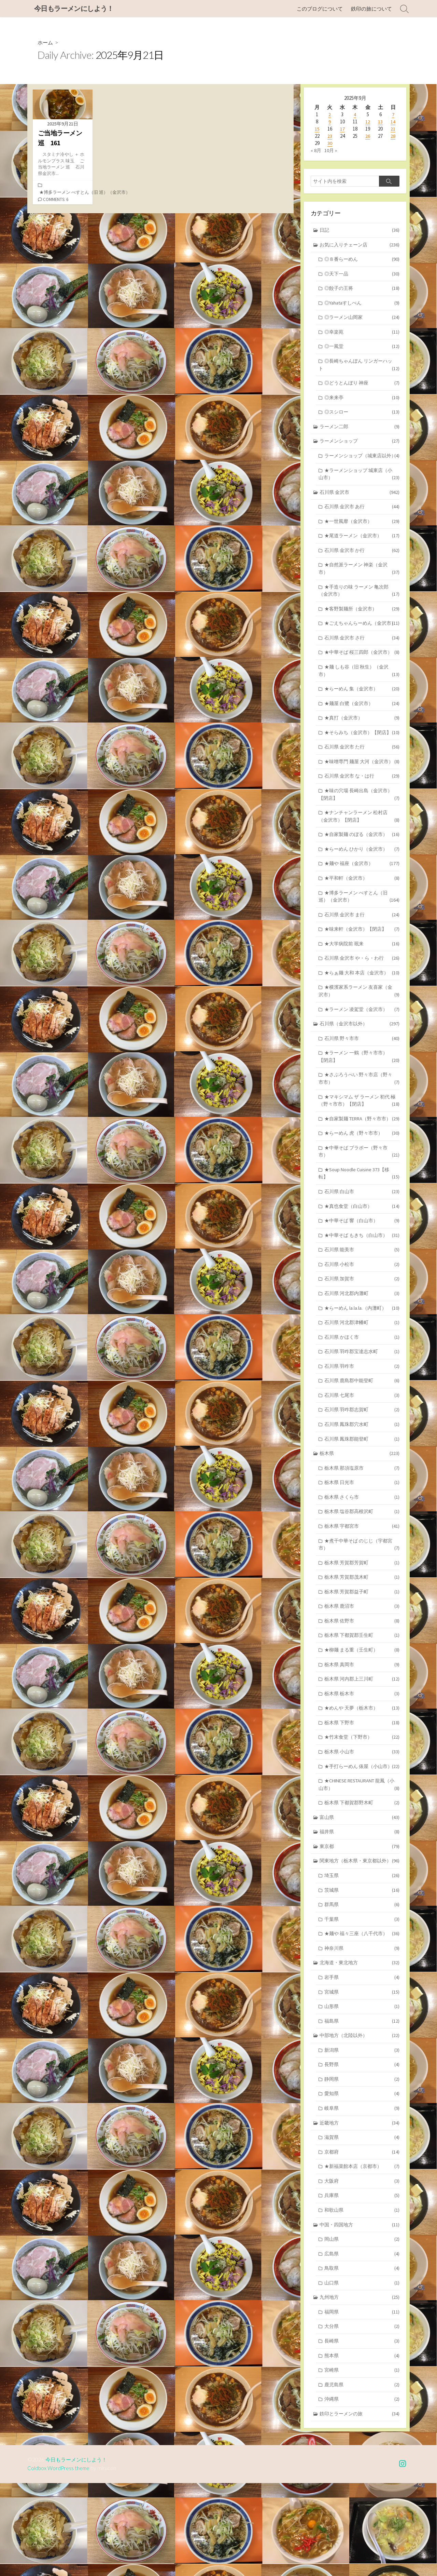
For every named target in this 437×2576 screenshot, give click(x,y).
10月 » (331, 150)
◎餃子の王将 (361, 290)
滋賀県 (361, 2224)
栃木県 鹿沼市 (361, 1673)
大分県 (361, 2418)
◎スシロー (361, 417)
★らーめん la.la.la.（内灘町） (361, 1367)
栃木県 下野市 (361, 1792)
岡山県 (361, 2328)
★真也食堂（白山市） (361, 1263)
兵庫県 (361, 2284)
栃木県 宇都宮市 (361, 1590)
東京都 (359, 1926)
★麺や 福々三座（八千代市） (361, 2016)
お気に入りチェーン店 (359, 246)
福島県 (361, 2105)
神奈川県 (361, 2031)
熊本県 (361, 2447)
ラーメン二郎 (359, 432)
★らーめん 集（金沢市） (361, 724)
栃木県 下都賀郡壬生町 (361, 1703)
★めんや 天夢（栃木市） (361, 1777)
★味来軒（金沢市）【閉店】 (361, 978)
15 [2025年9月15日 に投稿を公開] (317, 129)
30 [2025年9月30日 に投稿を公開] (329, 143)
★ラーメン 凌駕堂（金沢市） (361, 1061)
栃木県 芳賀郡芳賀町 (361, 1628)
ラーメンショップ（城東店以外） (359, 465)
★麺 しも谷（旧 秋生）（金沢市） (359, 705)
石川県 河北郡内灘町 (361, 1352)
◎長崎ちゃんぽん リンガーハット (359, 368)
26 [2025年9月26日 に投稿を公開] (367, 136)
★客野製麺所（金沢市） (361, 627)
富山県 (359, 1897)
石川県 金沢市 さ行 (361, 664)
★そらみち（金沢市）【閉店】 (361, 769)
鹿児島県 (361, 2477)
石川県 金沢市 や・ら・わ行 (361, 1008)
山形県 (361, 2090)
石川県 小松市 (361, 1322)
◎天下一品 (361, 276)
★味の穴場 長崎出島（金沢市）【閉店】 (359, 840)
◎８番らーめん (361, 261)
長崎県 (361, 2433)
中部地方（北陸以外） (359, 2120)
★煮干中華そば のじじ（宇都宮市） (359, 1609)
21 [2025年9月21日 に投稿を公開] (393, 129)
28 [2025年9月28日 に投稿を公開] (393, 136)
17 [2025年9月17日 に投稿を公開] (342, 129)
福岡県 (361, 2403)
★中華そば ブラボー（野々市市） (359, 1206)
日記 (359, 231)
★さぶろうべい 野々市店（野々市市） (359, 1131)
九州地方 (359, 2388)
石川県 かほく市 (361, 1397)
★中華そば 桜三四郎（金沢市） (359, 683)
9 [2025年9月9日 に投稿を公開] (329, 122)
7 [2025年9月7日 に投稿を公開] (393, 114)
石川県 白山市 (361, 1248)
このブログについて (320, 9)
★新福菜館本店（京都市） (361, 2254)
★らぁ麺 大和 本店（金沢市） (361, 1023)
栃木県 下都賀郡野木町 (361, 1882)
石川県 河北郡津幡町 (361, 1382)
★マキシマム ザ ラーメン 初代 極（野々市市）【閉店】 (359, 1154)
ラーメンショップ (359, 447)
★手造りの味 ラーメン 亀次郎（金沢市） (359, 608)
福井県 (359, 1911)
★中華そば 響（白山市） (361, 1278)
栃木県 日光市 (361, 1546)
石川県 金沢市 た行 (361, 784)
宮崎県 (361, 2462)
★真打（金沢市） (361, 754)
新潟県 (361, 2135)
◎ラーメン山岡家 (361, 320)
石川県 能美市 (361, 1308)
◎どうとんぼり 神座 (361, 387)
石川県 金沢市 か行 (361, 566)
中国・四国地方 (359, 2313)
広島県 (361, 2343)
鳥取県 (361, 2358)
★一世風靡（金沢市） (361, 537)
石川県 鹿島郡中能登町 (361, 1442)
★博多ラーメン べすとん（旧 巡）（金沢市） (84, 192)
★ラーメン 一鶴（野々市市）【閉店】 (359, 1109)
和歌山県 (361, 2299)
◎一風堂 (361, 350)
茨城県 (361, 1971)
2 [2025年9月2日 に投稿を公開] (329, 114)
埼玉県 (361, 1956)
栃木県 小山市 (361, 1821)
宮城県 (361, 2075)
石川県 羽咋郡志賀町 (361, 1471)
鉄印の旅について (371, 9)
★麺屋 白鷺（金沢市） (361, 739)
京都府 (361, 2239)
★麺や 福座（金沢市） (361, 911)
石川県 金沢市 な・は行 (361, 821)
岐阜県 (361, 2194)
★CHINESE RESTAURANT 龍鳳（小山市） (359, 1863)
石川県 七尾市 (361, 1456)
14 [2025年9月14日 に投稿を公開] (393, 122)
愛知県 (361, 2179)
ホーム (46, 42)
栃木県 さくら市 (361, 1561)
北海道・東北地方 (359, 2045)
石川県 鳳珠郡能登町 (361, 1501)
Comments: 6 (56, 200)
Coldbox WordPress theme (59, 2561)
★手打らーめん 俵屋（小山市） (359, 1840)
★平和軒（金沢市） (361, 926)
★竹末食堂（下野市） (361, 1807)
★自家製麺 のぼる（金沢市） (361, 882)
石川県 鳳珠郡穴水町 (361, 1486)
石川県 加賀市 (361, 1337)
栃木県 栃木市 (361, 1762)
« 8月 (316, 150)
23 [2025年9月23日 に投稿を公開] (329, 136)
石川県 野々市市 (361, 1090)
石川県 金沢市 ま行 (361, 964)
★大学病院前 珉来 (361, 993)
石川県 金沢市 (359, 507)
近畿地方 (359, 2209)
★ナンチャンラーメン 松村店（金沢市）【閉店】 (359, 862)
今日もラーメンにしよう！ (78, 2553)
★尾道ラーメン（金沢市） (361, 552)
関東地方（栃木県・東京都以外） (359, 1941)
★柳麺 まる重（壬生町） (361, 1717)
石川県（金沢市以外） (359, 1075)
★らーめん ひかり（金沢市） (361, 896)
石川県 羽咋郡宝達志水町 (361, 1412)
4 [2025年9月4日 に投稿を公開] (355, 114)
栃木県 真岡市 (361, 1732)
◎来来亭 (361, 402)
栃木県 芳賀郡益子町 (361, 1658)
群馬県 (361, 1986)
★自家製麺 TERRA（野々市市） (361, 1173)
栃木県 (359, 1516)
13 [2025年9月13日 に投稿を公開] (380, 122)
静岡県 (361, 2165)
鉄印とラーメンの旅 (359, 2507)
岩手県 (361, 2060)
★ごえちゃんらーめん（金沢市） (359, 645)
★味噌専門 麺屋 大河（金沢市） (359, 802)
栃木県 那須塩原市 (361, 1531)
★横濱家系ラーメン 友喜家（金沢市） (359, 1042)
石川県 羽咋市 (361, 1427)
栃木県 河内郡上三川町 (361, 1747)
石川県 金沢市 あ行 (361, 522)
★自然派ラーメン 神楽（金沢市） (359, 585)
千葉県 (361, 2001)
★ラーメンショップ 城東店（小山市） (359, 488)
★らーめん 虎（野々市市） (361, 1188)
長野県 (361, 2150)
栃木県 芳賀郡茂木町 (361, 1643)
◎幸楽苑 (361, 335)
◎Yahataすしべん (361, 305)
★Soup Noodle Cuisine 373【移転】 (359, 1229)
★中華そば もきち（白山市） (361, 1293)
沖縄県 (361, 2492)
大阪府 (361, 2269)
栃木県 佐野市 (361, 1687)
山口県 (361, 2373)
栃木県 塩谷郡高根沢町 (361, 1576)
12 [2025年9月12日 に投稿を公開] (367, 122)
